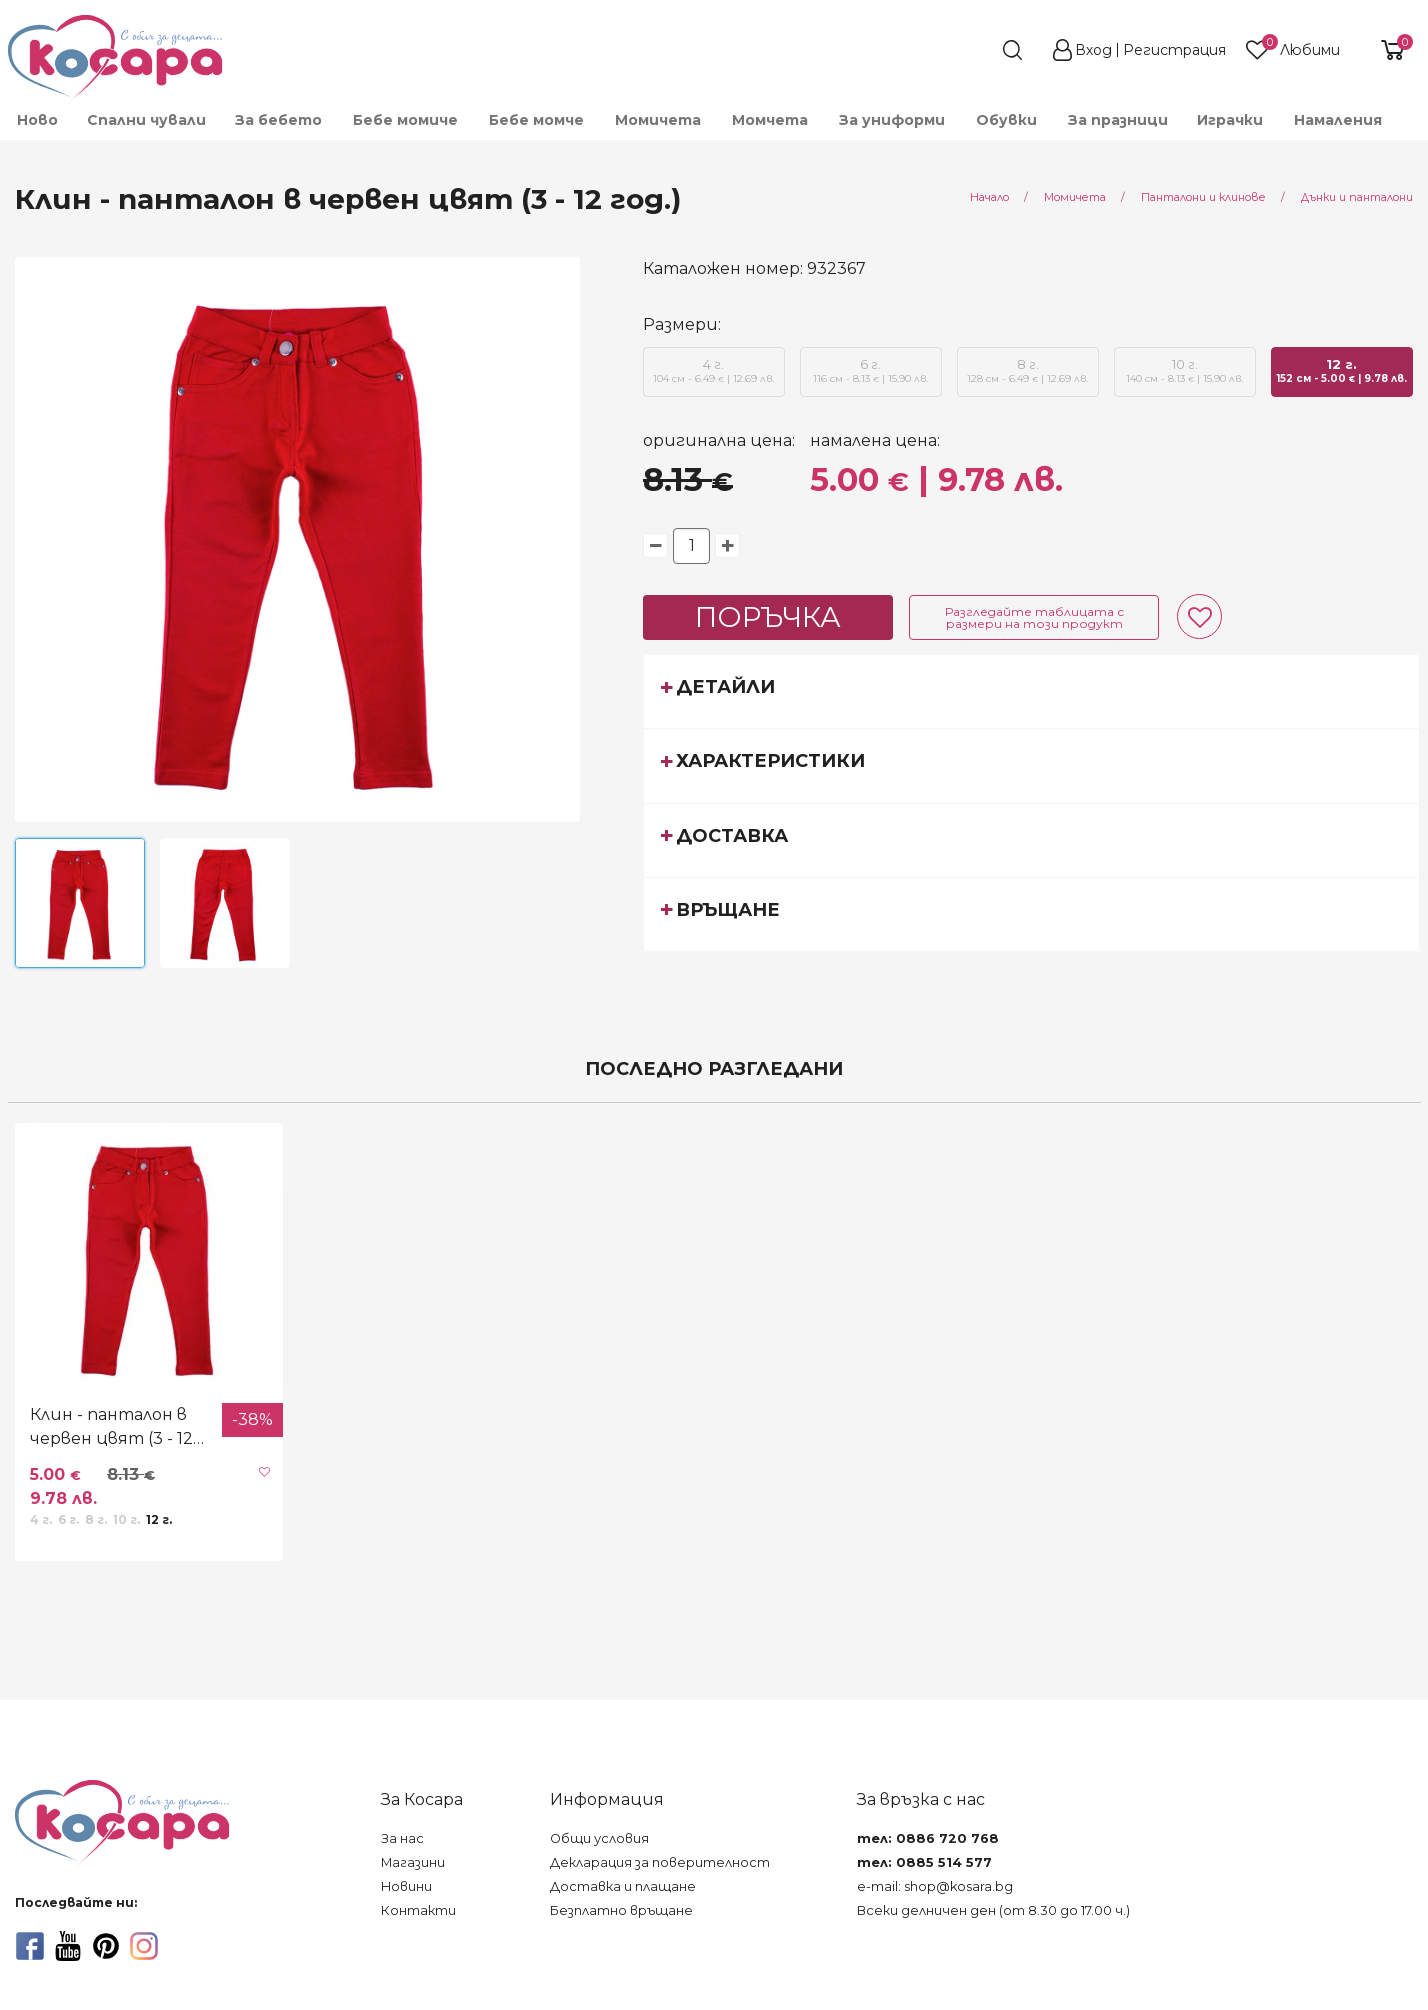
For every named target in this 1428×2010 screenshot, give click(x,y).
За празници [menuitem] (1118, 120)
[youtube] (68, 1946)
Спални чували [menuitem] (146, 120)
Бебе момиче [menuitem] (405, 120)
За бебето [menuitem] (278, 120)
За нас (402, 1838)
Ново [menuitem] (37, 120)
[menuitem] (1411, 129)
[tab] (1031, 691)
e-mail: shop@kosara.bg (935, 1886)
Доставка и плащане (623, 1886)
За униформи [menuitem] (892, 120)
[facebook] (30, 1946)
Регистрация (1174, 50)
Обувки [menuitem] (1006, 120)
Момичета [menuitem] (658, 120)
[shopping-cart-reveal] (1385, 50)
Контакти (418, 1910)
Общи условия (599, 1838)
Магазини (413, 1862)
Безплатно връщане (621, 1910)
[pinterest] (106, 1946)
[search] (976, 50)
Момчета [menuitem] (770, 120)
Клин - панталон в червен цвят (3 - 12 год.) (111, 1428)
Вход (1093, 50)
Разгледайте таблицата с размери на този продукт (1034, 617)
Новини (406, 1886)
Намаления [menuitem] (1338, 120)
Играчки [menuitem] (1230, 120)
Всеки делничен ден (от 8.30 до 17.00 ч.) (993, 1910)
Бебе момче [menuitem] (536, 120)
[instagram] (144, 1946)
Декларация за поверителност (660, 1862)
